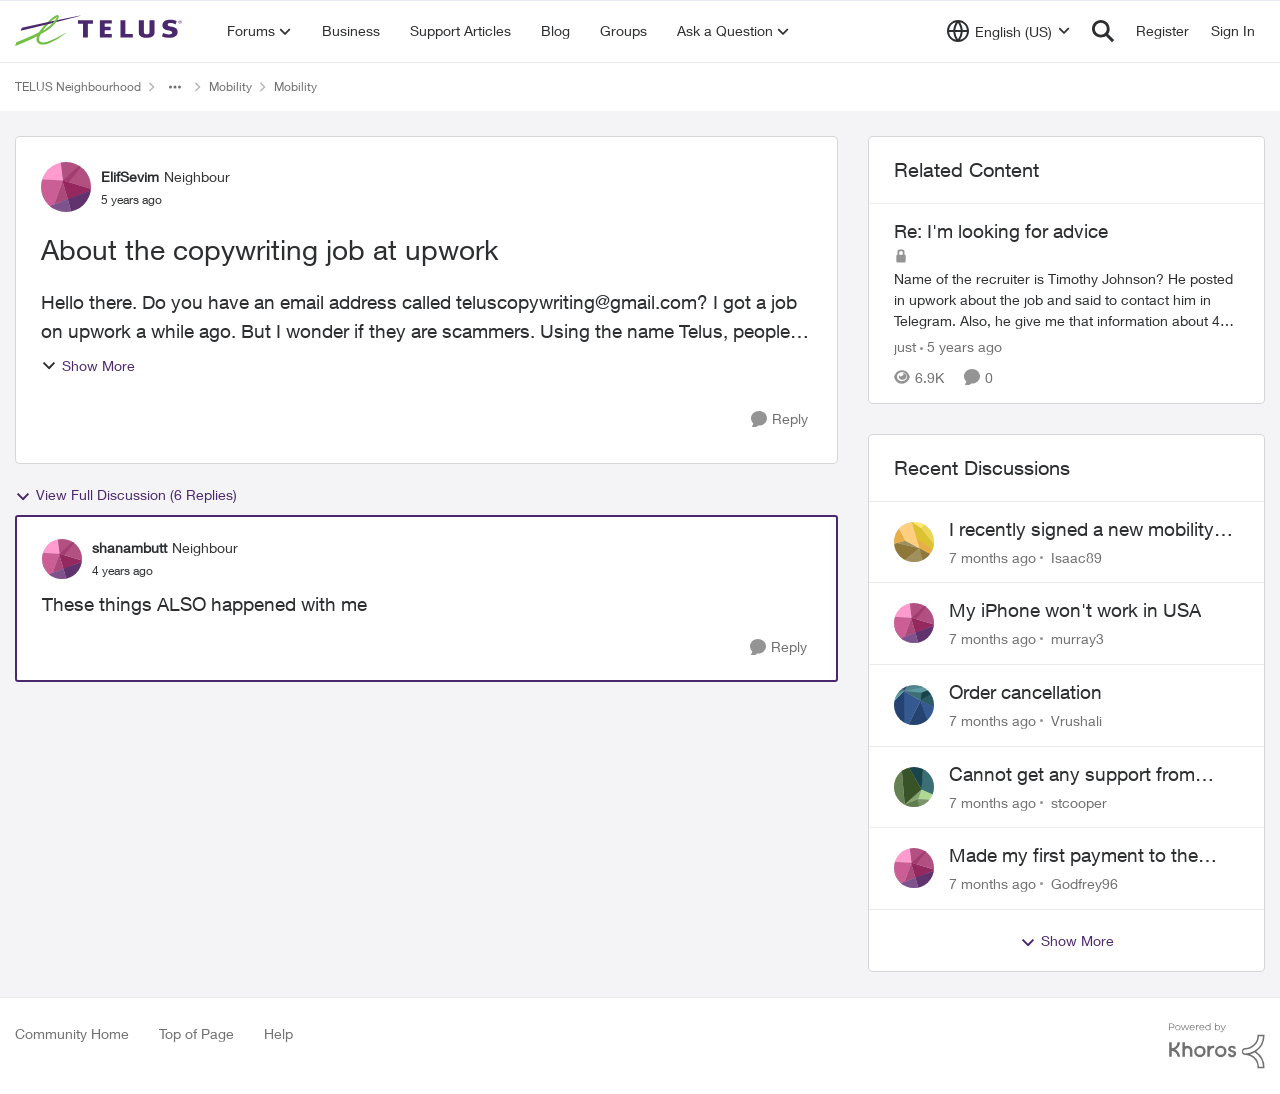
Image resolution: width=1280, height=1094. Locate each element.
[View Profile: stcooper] (914, 787)
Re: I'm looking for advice (1001, 231)
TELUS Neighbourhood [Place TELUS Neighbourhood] (78, 86)
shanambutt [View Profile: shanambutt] (129, 547)
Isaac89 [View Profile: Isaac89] (1076, 556)
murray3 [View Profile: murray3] (1077, 638)
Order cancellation (1025, 692)
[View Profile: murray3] (914, 623)
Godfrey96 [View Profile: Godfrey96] (1084, 883)
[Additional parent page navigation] (175, 87)
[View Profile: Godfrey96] (914, 868)
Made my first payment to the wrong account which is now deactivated (1073, 856)
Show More (88, 365)
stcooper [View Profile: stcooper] (1079, 801)
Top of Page (196, 1033)
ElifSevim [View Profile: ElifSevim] (130, 176)
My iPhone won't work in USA (1075, 610)
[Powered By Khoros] (1217, 1046)
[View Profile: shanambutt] (62, 559)
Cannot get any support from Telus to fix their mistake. (1072, 775)
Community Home (72, 1033)
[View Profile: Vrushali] (914, 705)
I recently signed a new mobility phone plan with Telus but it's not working (1089, 530)
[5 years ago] (961, 346)
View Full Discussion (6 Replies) (126, 495)
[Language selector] (1008, 31)
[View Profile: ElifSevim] (66, 187)
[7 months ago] (992, 556)
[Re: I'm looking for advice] (1066, 299)
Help (278, 1033)
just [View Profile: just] (905, 346)
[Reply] (779, 419)
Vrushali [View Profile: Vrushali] (1076, 720)
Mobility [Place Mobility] (230, 86)
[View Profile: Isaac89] (914, 542)
